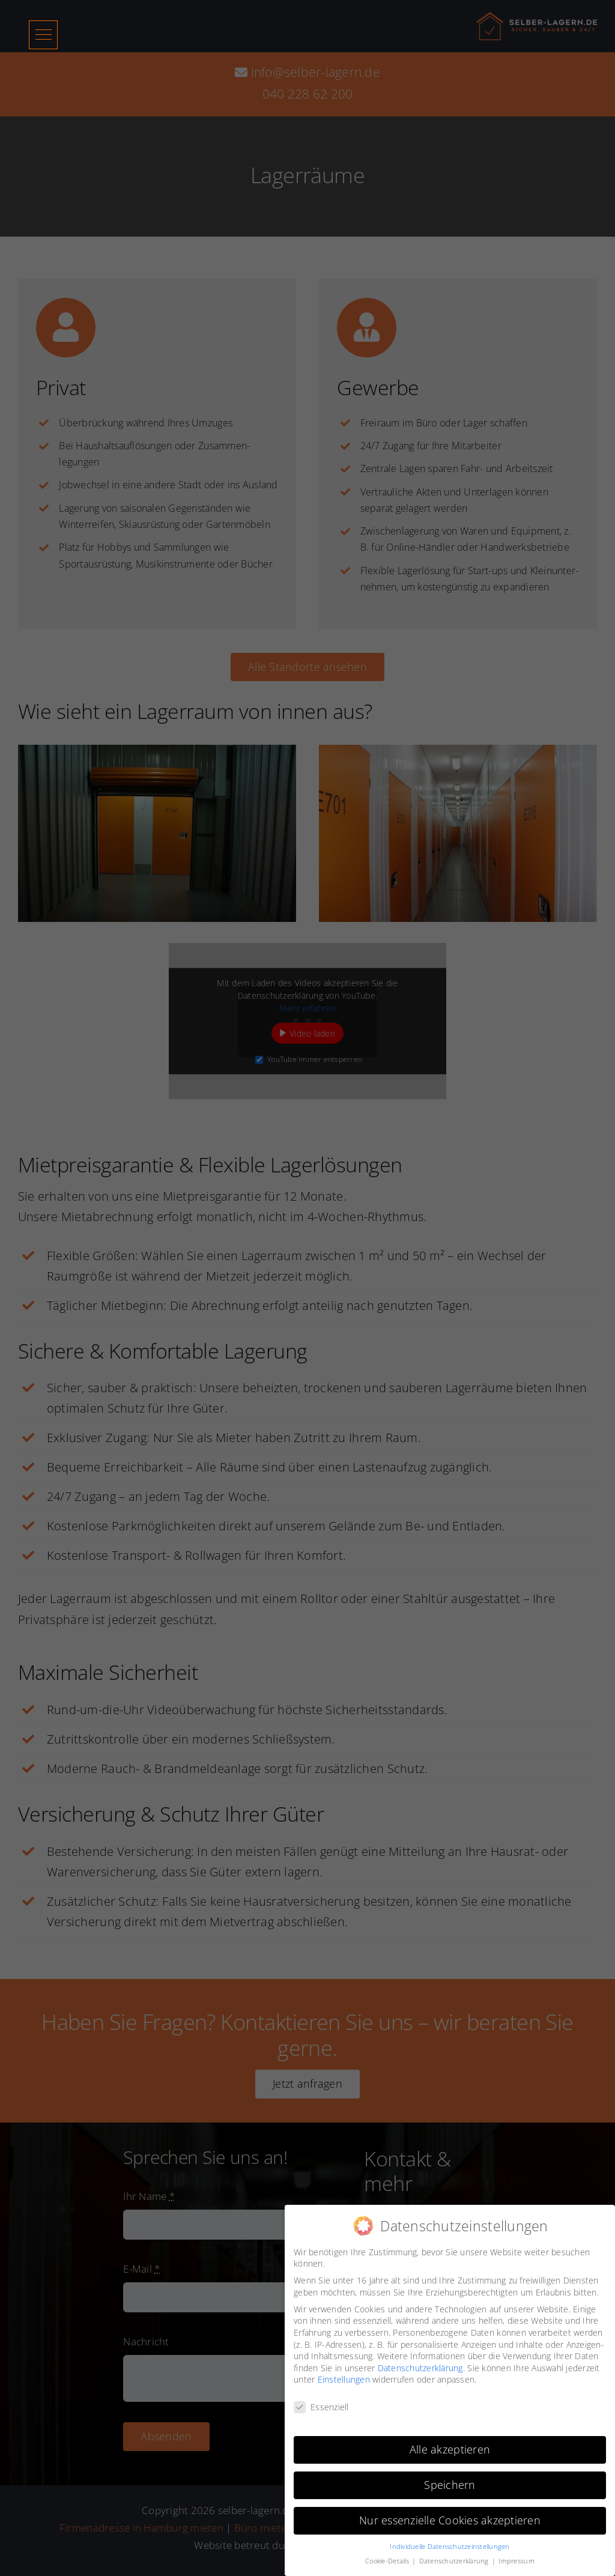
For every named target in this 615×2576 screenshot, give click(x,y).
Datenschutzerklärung (420, 2368)
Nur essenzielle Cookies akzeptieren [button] (450, 2520)
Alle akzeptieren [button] (450, 2449)
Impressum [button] (516, 2561)
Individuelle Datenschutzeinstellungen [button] (449, 2546)
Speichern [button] (449, 2485)
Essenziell (321, 2407)
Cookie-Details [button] (388, 2561)
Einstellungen (344, 2379)
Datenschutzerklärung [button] (455, 2561)
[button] (44, 35)
